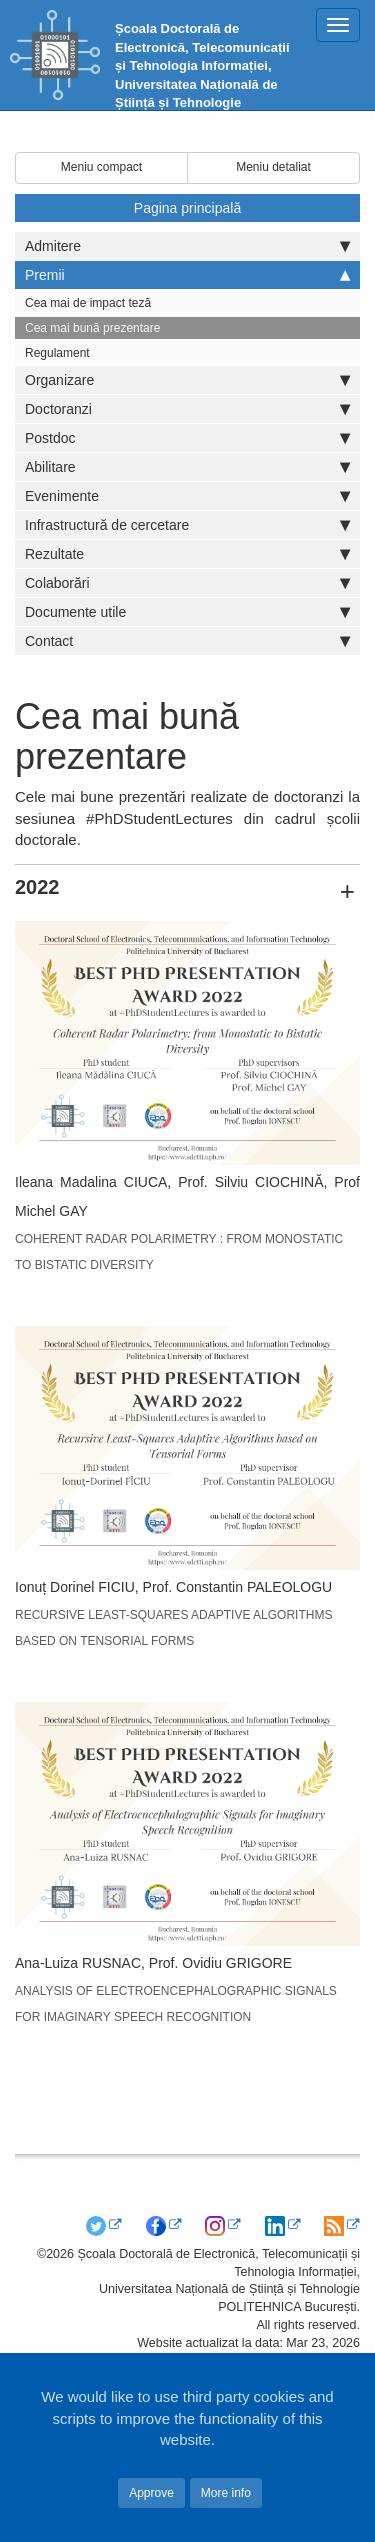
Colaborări (187, 583)
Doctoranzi (187, 409)
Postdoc (187, 438)
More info (226, 2493)
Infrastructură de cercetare (187, 525)
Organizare (187, 380)
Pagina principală (187, 208)
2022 (37, 887)
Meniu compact (101, 167)
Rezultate (187, 554)
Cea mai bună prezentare (92, 328)
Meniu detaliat (273, 167)
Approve (151, 2493)
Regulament (57, 353)
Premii (187, 275)
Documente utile (187, 612)
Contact (187, 641)
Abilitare (187, 467)
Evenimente (187, 496)
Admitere (187, 246)
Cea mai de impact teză (88, 303)
